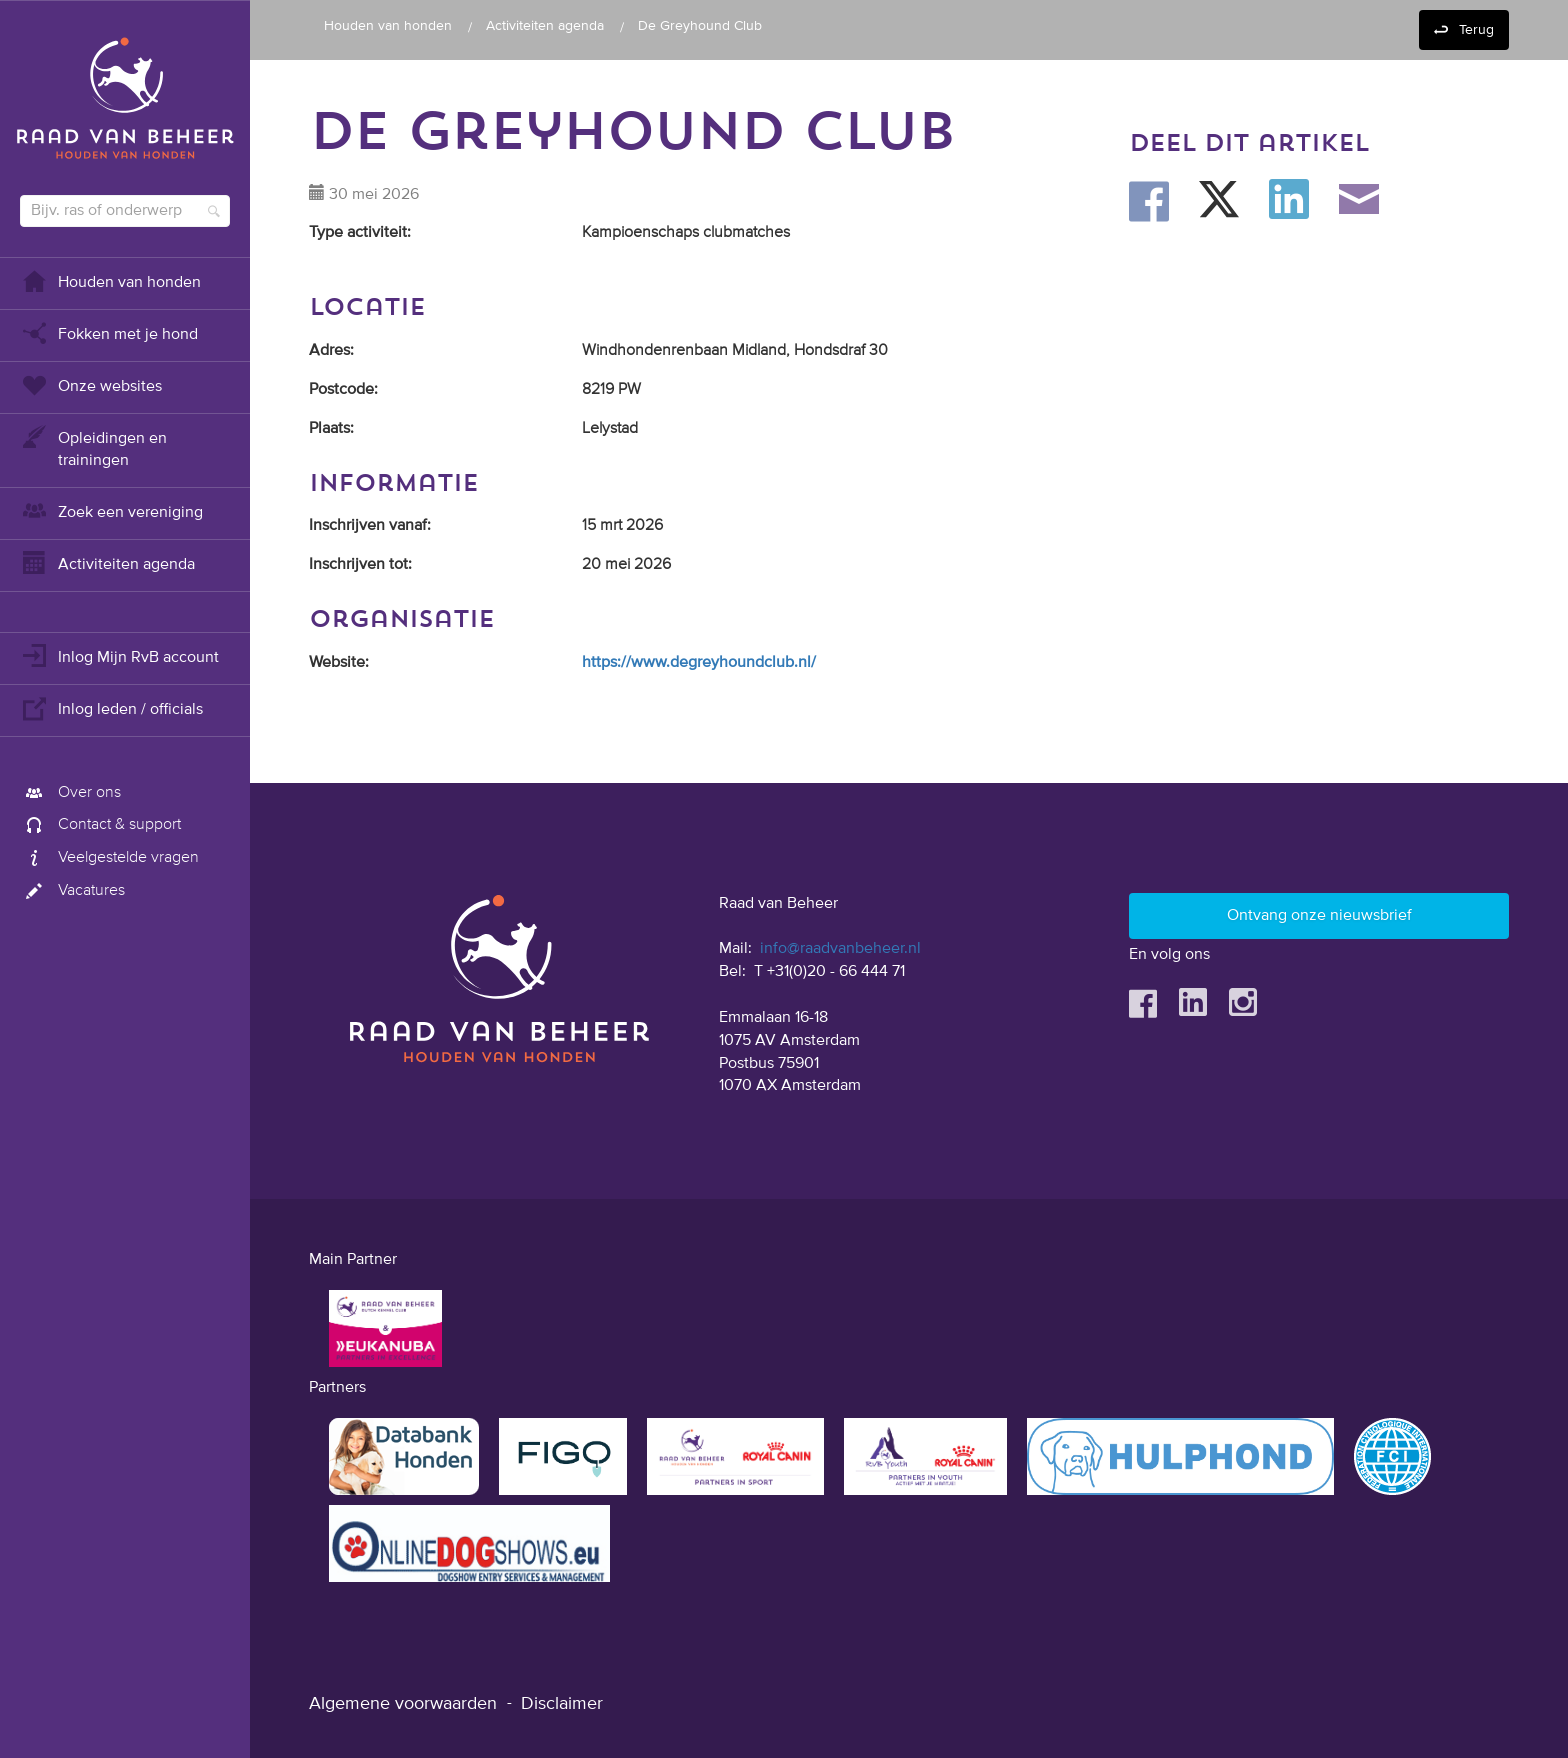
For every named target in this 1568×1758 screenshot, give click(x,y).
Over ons (70, 793)
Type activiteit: (360, 233)
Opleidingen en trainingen (93, 447)
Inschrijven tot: (360, 565)
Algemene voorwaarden (403, 1704)
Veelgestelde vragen (109, 858)
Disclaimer (562, 1704)
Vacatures (72, 891)
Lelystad (610, 429)
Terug (1476, 30)
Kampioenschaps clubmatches (686, 233)
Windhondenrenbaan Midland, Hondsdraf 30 (735, 351)
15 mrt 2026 (622, 526)
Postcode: (343, 390)
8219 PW (611, 390)
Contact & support (100, 825)
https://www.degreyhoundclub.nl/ (699, 663)
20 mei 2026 (626, 565)
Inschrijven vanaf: (370, 526)
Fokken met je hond (109, 332)
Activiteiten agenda (107, 562)
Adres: (331, 351)
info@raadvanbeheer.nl (840, 949)
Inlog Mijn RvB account (119, 655)
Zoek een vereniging (111, 510)
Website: (339, 663)
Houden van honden (110, 280)
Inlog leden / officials (111, 707)
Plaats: (331, 429)
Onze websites (91, 384)
